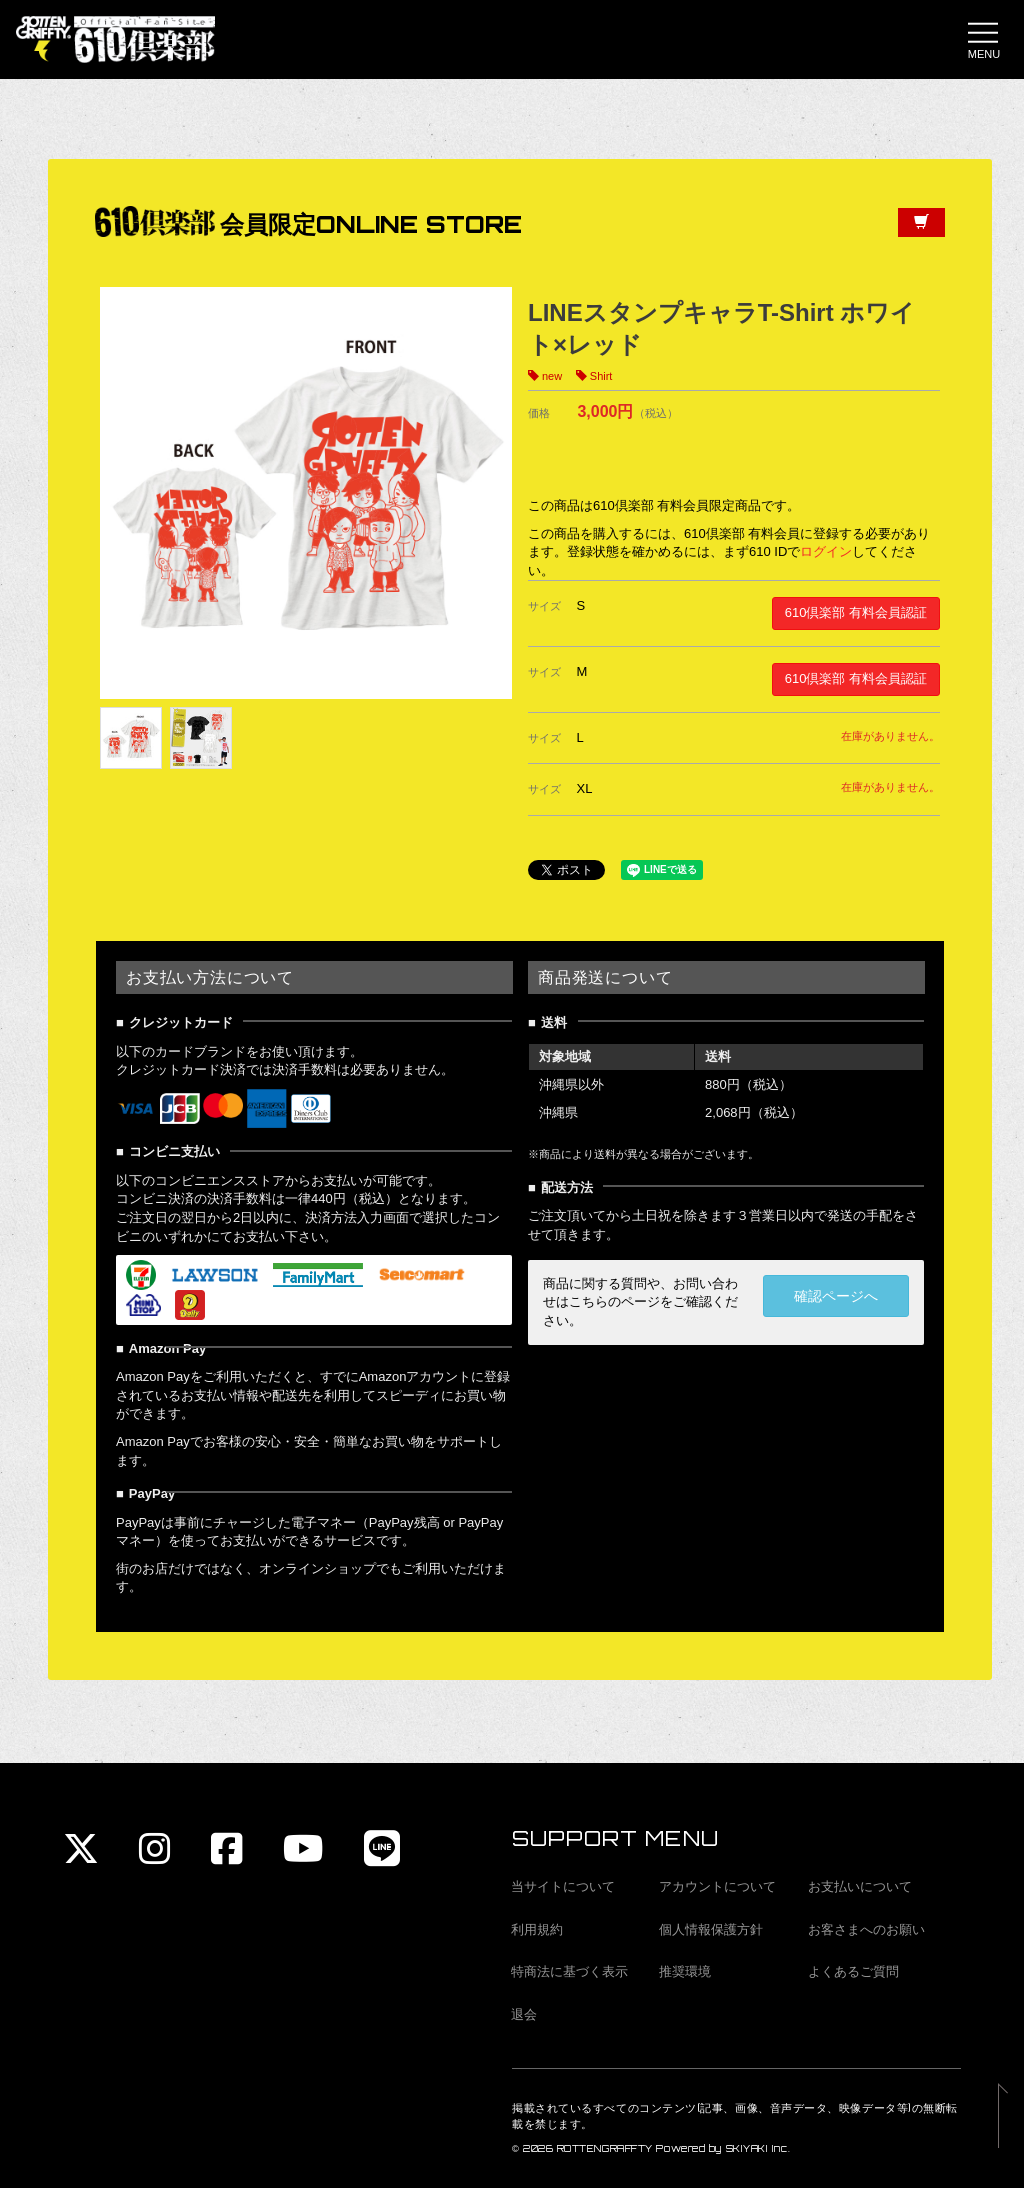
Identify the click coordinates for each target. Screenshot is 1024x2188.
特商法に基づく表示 (569, 1971)
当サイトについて (563, 1886)
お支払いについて (860, 1886)
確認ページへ (836, 1297)
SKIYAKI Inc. (758, 2148)
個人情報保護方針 (711, 1929)
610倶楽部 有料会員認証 (856, 613)
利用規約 (537, 1929)
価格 (539, 414)
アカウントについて (717, 1886)
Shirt (601, 377)
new (552, 377)
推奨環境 (685, 1971)
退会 (524, 2014)
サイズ (544, 607)
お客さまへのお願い (866, 1929)
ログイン (826, 552)
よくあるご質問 (853, 1971)
